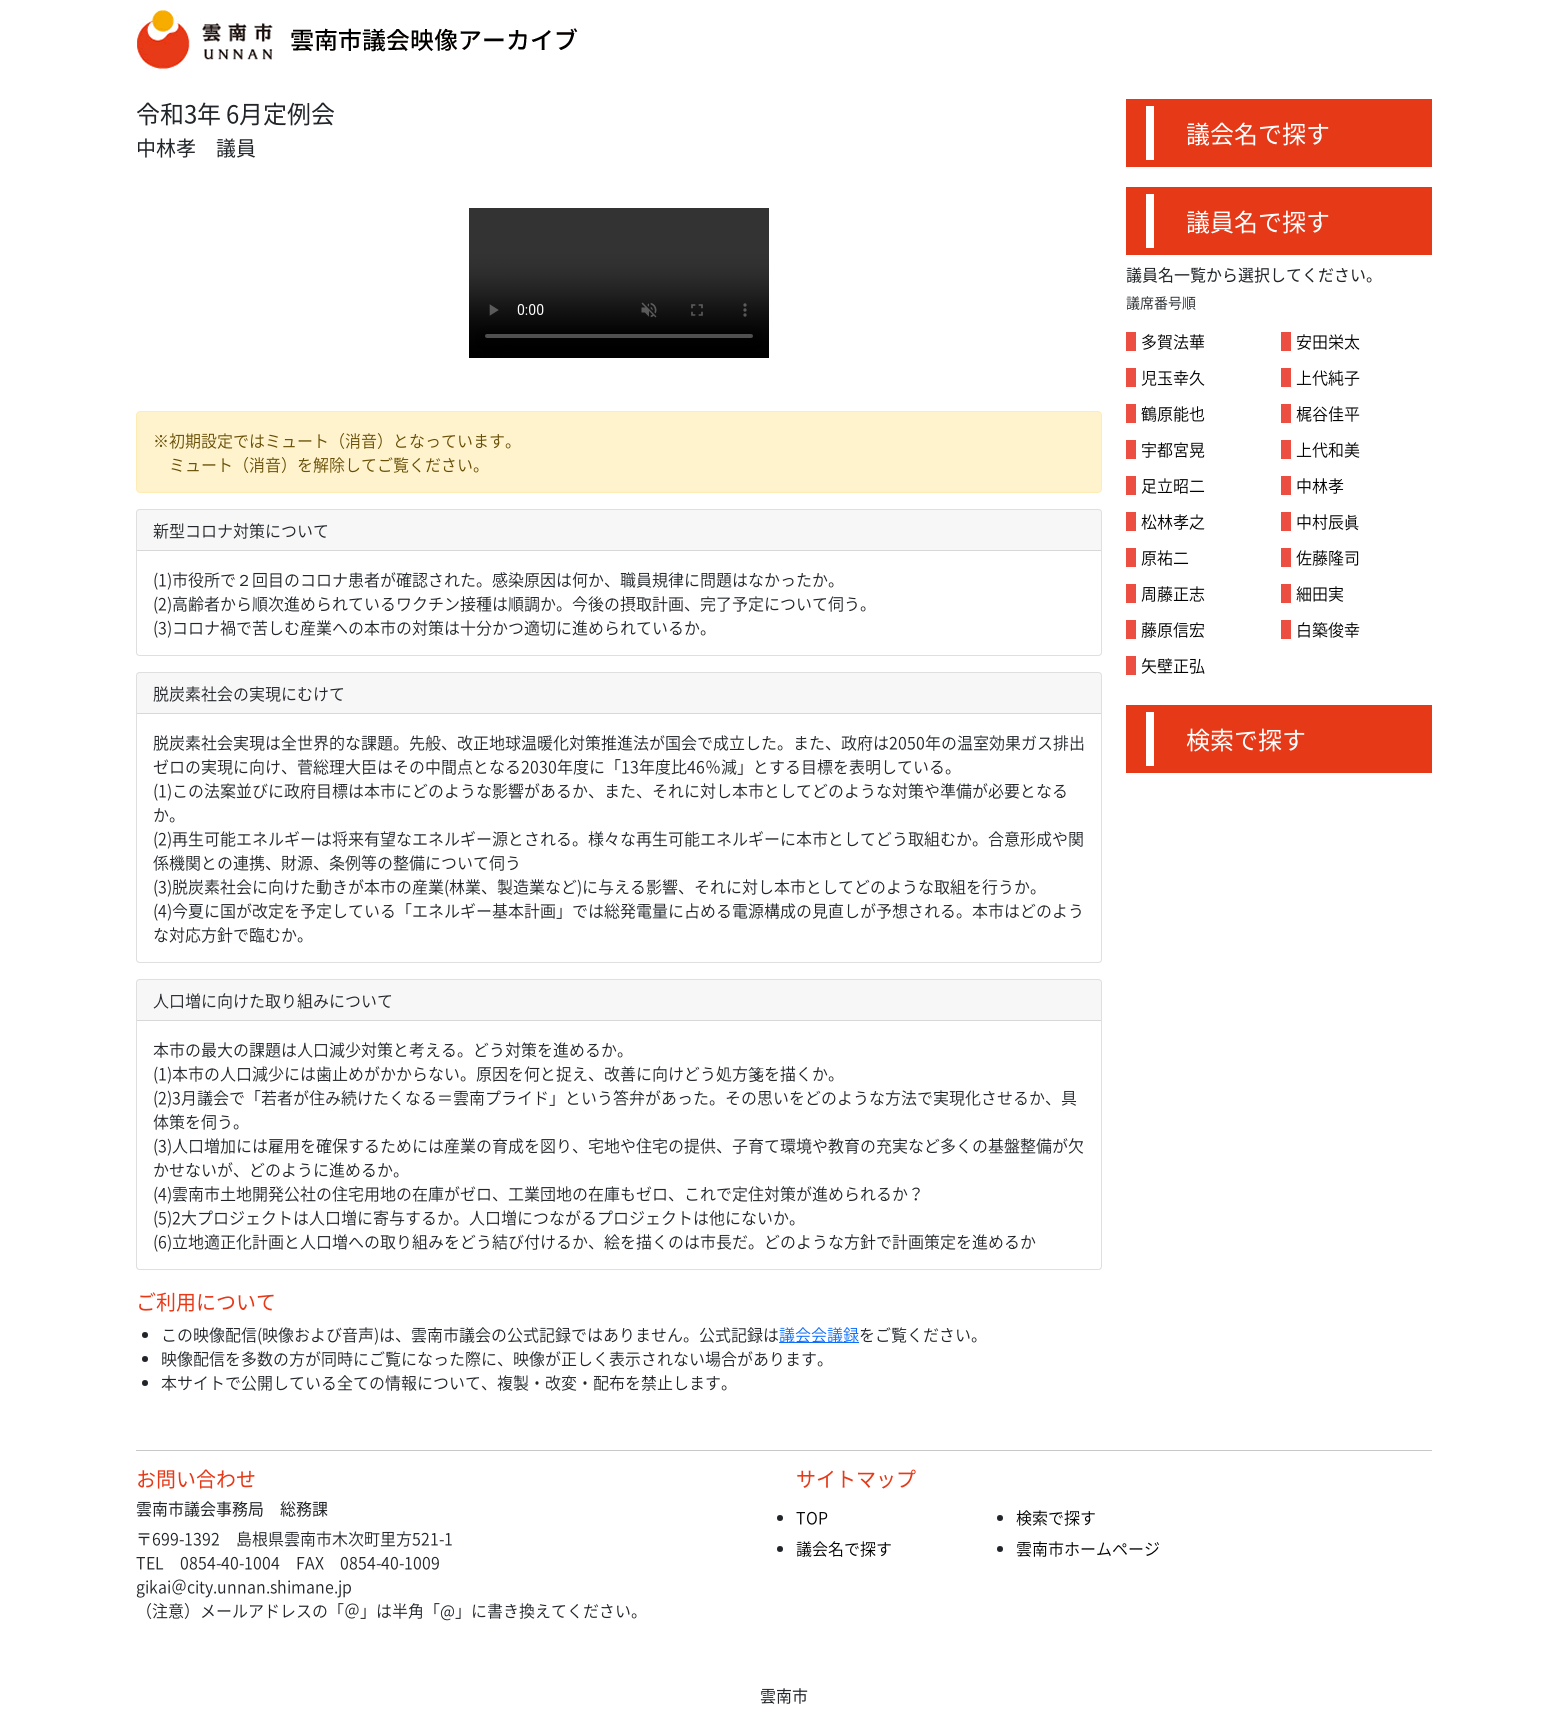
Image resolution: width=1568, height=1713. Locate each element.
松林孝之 (1173, 521)
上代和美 (1328, 449)
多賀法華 (1173, 341)
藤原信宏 (1173, 629)
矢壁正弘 (1173, 665)
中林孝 (1320, 485)
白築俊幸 (1328, 629)
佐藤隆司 (1328, 557)
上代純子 (1328, 377)
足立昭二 (1173, 485)
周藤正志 (1173, 593)
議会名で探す (1258, 133)
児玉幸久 (1173, 377)
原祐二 (1165, 557)
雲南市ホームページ (1088, 1548)
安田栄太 (1328, 341)
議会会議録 (819, 1334)
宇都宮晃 (1173, 449)
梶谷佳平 (1328, 413)
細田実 (1320, 593)
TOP (812, 1517)
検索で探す (1246, 739)
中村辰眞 (1328, 521)
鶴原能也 (1173, 413)
